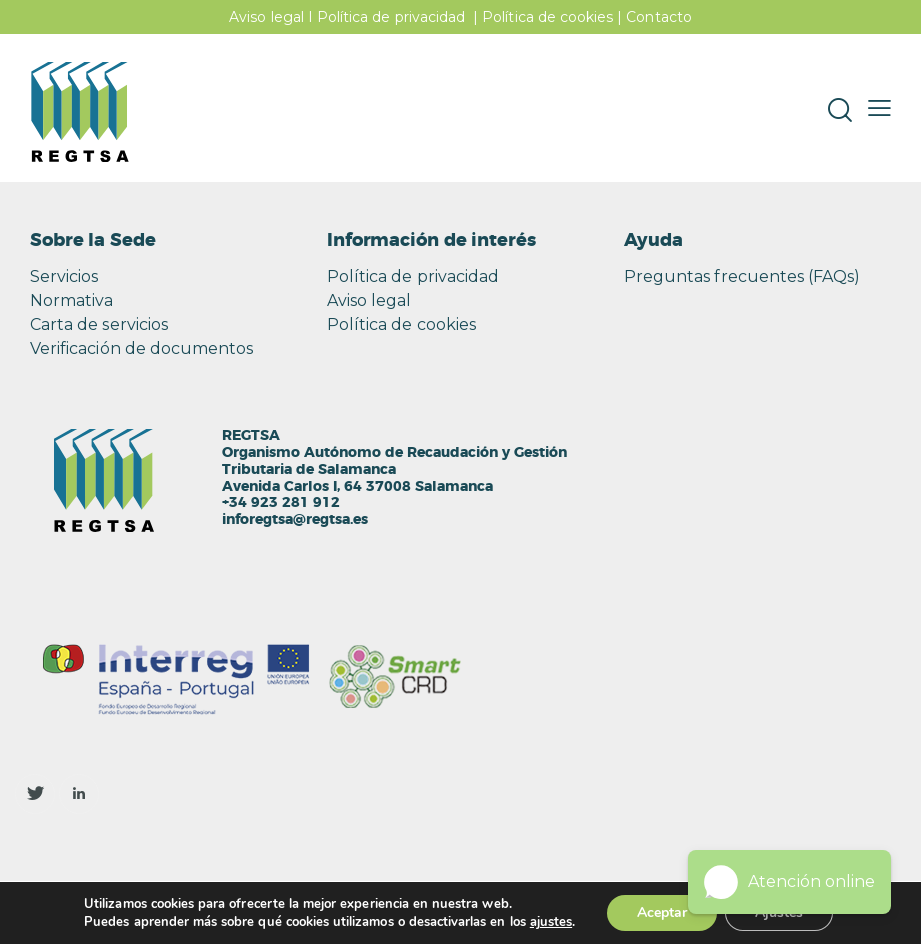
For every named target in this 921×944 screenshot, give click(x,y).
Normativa (71, 300)
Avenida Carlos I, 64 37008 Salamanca (357, 487)
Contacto (658, 17)
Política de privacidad (391, 17)
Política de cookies (547, 17)
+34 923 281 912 (281, 503)
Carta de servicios (99, 324)
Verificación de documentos (141, 348)
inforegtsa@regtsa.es (295, 520)
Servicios (64, 276)
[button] (879, 108)
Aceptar (662, 912)
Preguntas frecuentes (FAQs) (742, 276)
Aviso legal (266, 17)
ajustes (551, 922)
